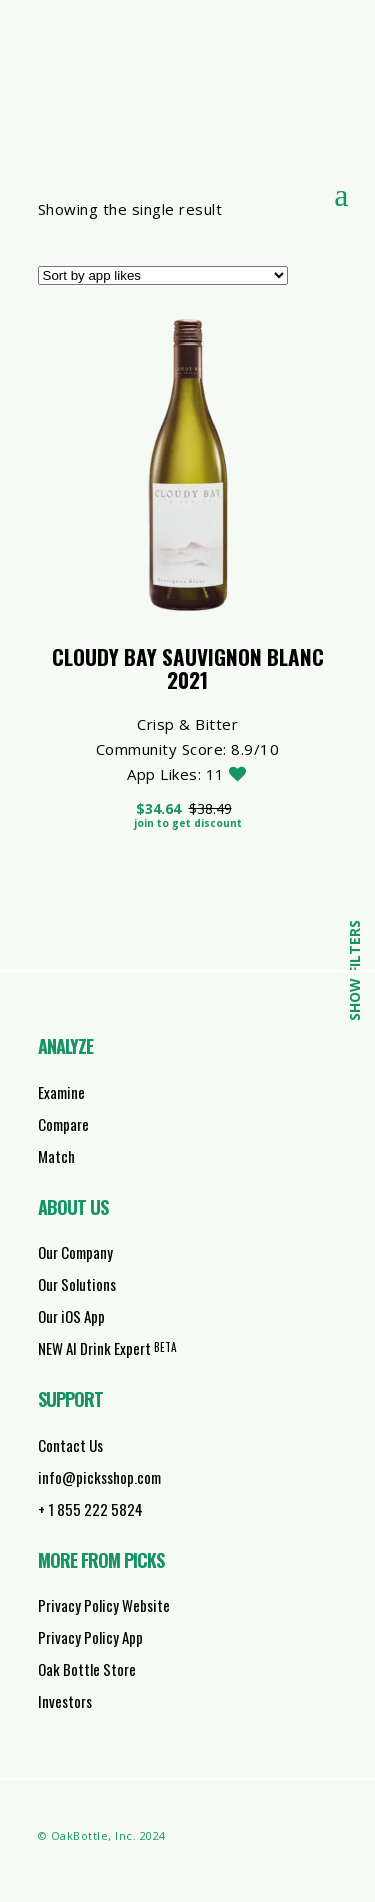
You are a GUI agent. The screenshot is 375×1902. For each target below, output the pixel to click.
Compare (63, 1124)
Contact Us (70, 1445)
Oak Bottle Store (87, 1669)
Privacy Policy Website (104, 1605)
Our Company (75, 1252)
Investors (65, 1701)
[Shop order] (163, 275)
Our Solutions (77, 1284)
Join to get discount (188, 823)
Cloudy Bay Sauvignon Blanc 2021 (188, 668)
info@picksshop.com (99, 1477)
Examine (61, 1092)
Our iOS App (71, 1316)
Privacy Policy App (90, 1637)
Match (56, 1156)
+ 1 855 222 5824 (90, 1509)
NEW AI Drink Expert (107, 1348)
